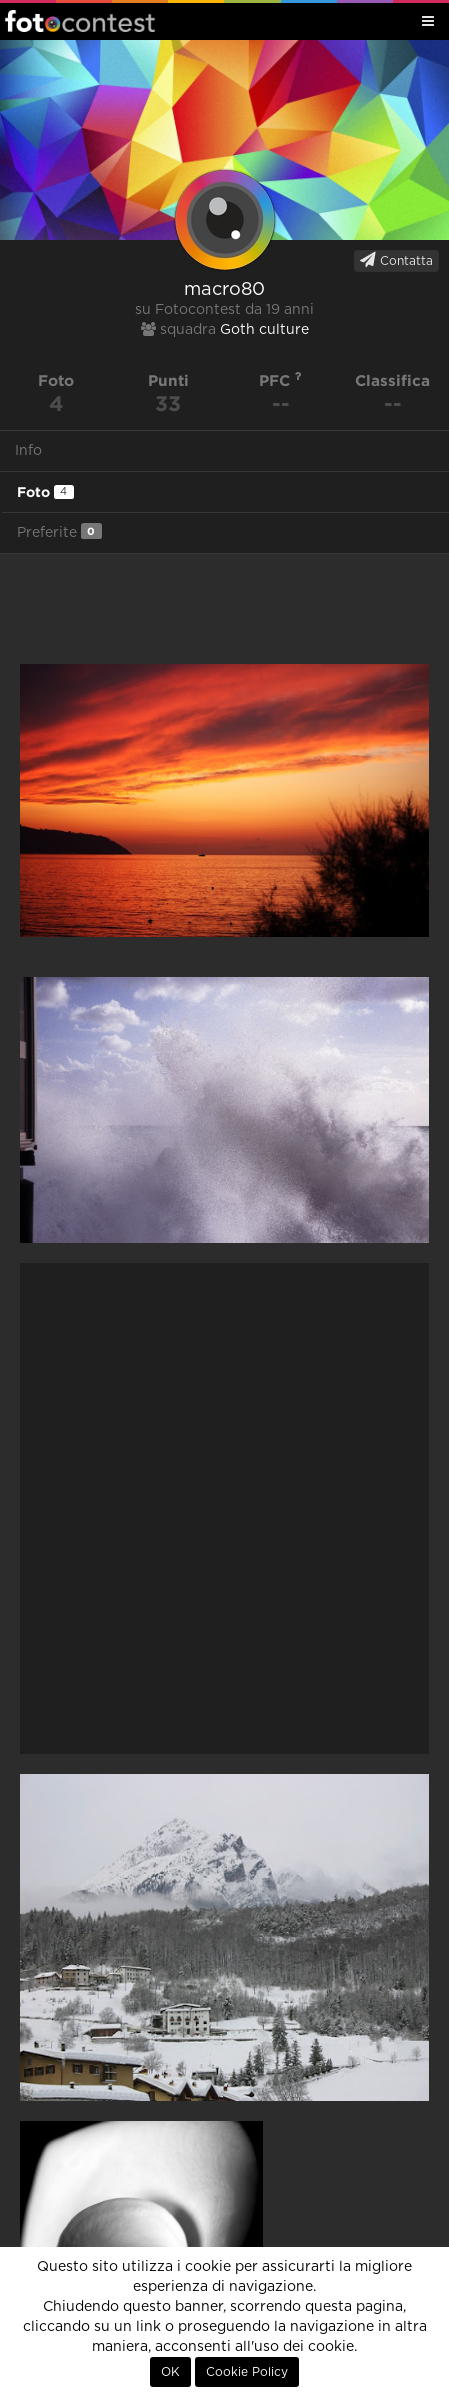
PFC (280, 380)
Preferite (59, 531)
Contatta (396, 260)
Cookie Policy (247, 2372)
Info (28, 451)
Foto (45, 492)
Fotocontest (80, 21)
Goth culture (264, 330)
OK (170, 2372)
